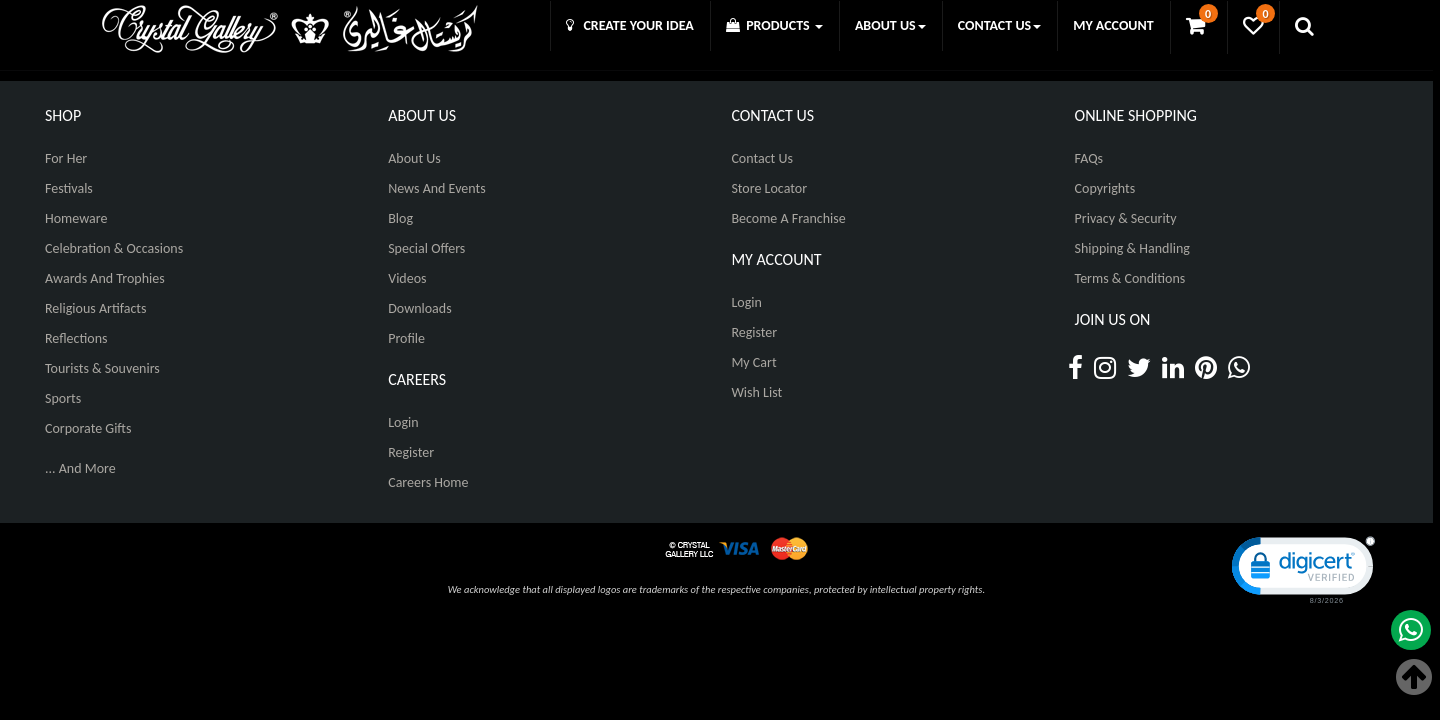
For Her (66, 158)
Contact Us (762, 158)
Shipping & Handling (1132, 248)
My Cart (753, 362)
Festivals (69, 188)
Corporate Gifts (88, 428)
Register (411, 452)
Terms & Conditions (1130, 278)
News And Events (437, 188)
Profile (406, 338)
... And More (80, 468)
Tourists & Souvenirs (102, 368)
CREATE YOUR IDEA (630, 25)
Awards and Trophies (105, 278)
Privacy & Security (1126, 218)
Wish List (756, 392)
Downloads (419, 308)
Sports (63, 398)
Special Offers (426, 248)
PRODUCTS (774, 25)
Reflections (76, 338)
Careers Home (428, 482)
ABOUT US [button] (890, 25)
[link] (1301, 568)
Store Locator (769, 188)
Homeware (76, 218)
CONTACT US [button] (999, 25)
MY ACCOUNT (1113, 25)
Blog (400, 218)
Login (403, 422)
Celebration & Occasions (114, 248)
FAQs (1089, 158)
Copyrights (1105, 188)
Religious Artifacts (96, 308)
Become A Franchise (788, 218)
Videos (407, 278)
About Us (414, 158)
